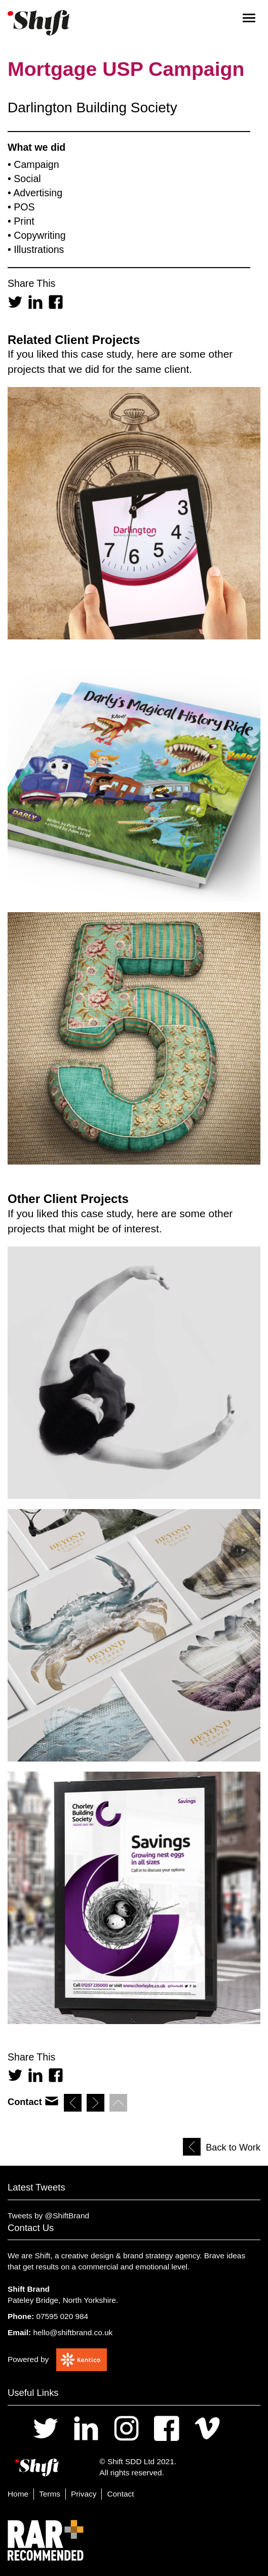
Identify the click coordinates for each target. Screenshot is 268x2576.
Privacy (83, 2493)
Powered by (28, 2359)
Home (18, 2493)
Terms (49, 2493)
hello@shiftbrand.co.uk (72, 2332)
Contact (120, 2493)
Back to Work (233, 2147)
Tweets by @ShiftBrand (48, 2215)
